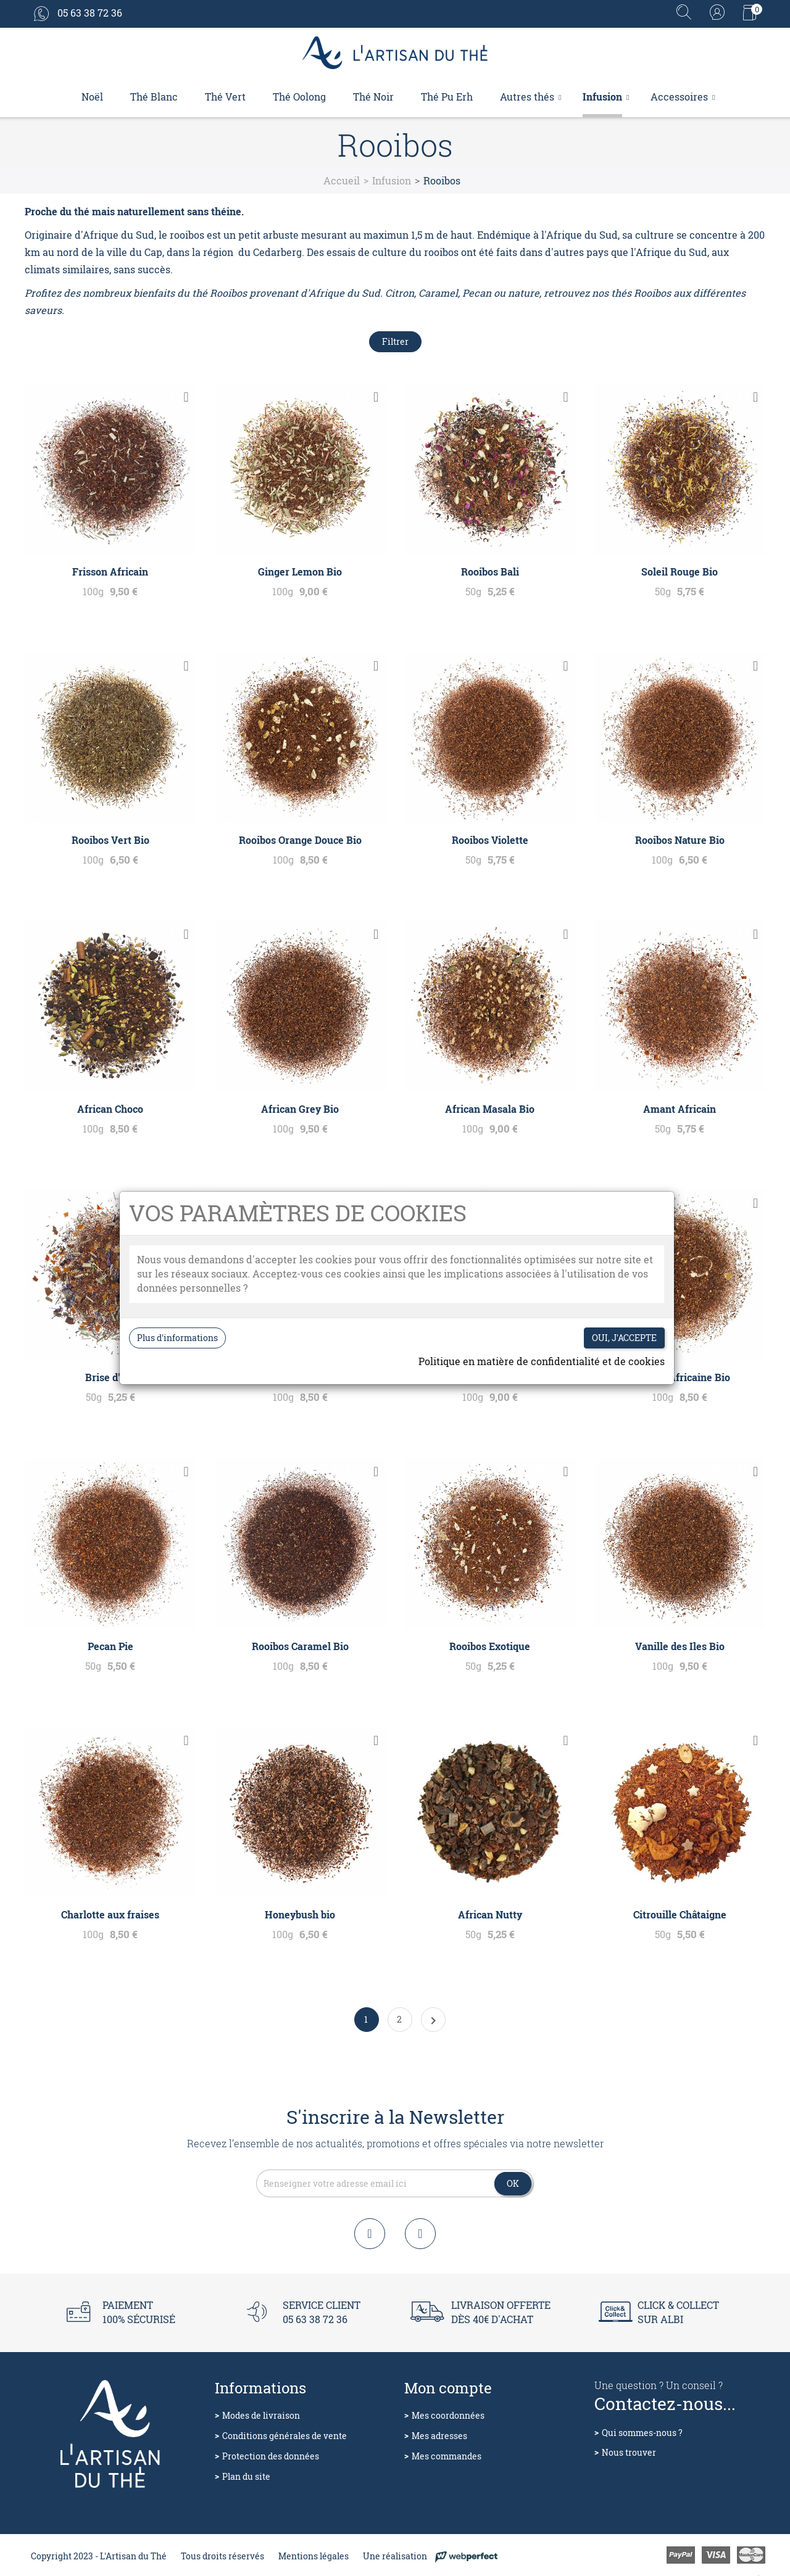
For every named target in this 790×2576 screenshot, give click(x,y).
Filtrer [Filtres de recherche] (395, 341)
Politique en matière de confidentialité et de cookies (541, 1361)
